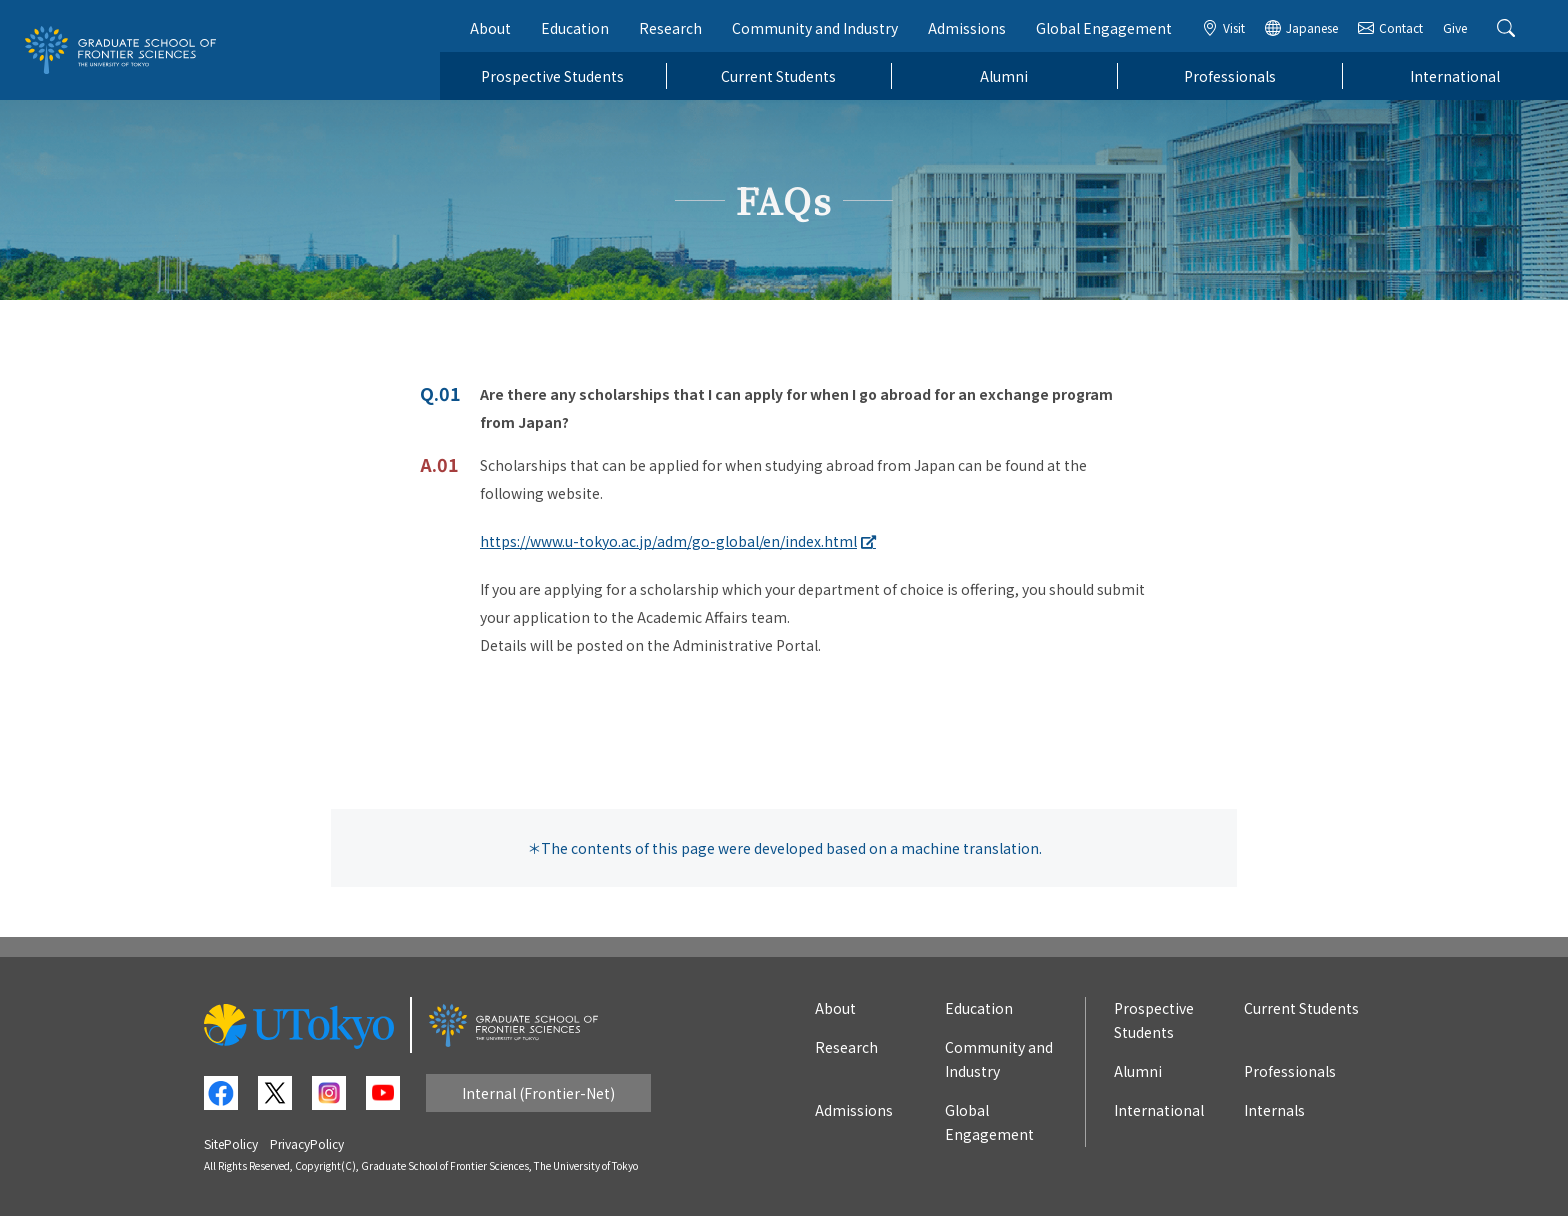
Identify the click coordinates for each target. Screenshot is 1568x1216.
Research (670, 28)
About (490, 28)
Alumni (1004, 76)
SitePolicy (231, 1143)
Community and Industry (815, 28)
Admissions (967, 28)
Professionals (1230, 76)
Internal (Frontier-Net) (538, 1093)
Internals (1274, 1110)
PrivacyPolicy (307, 1143)
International (1455, 76)
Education (575, 28)
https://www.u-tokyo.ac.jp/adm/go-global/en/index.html (668, 541)
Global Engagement (1104, 28)
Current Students (778, 76)
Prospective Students (552, 76)
